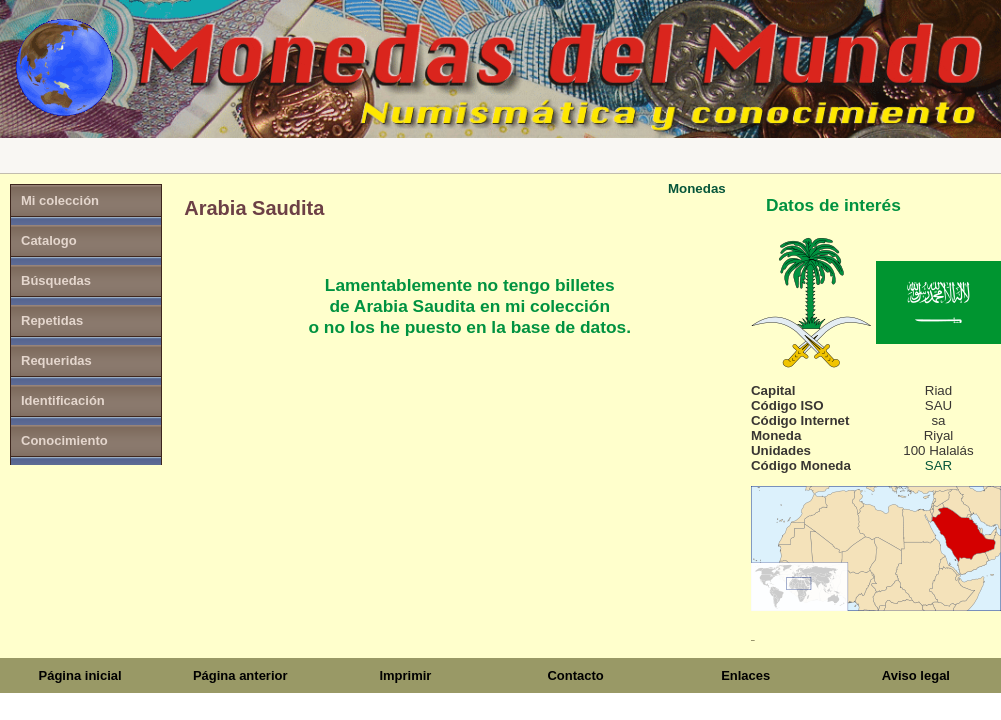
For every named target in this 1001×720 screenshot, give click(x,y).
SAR (938, 465)
